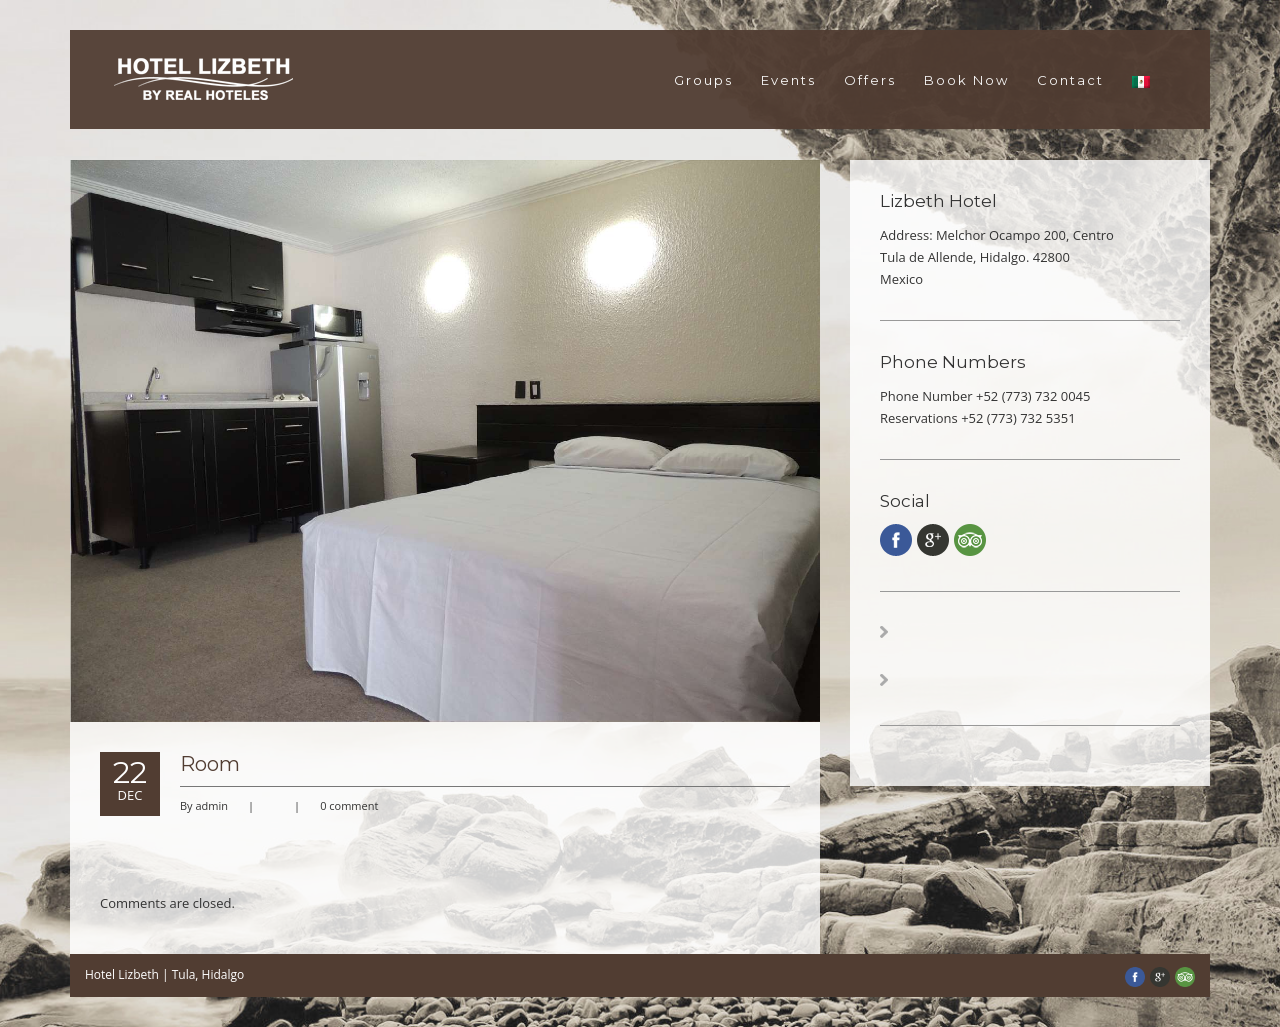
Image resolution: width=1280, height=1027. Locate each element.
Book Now (966, 80)
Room (210, 764)
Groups (703, 80)
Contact (1070, 80)
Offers (870, 80)
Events (788, 80)
